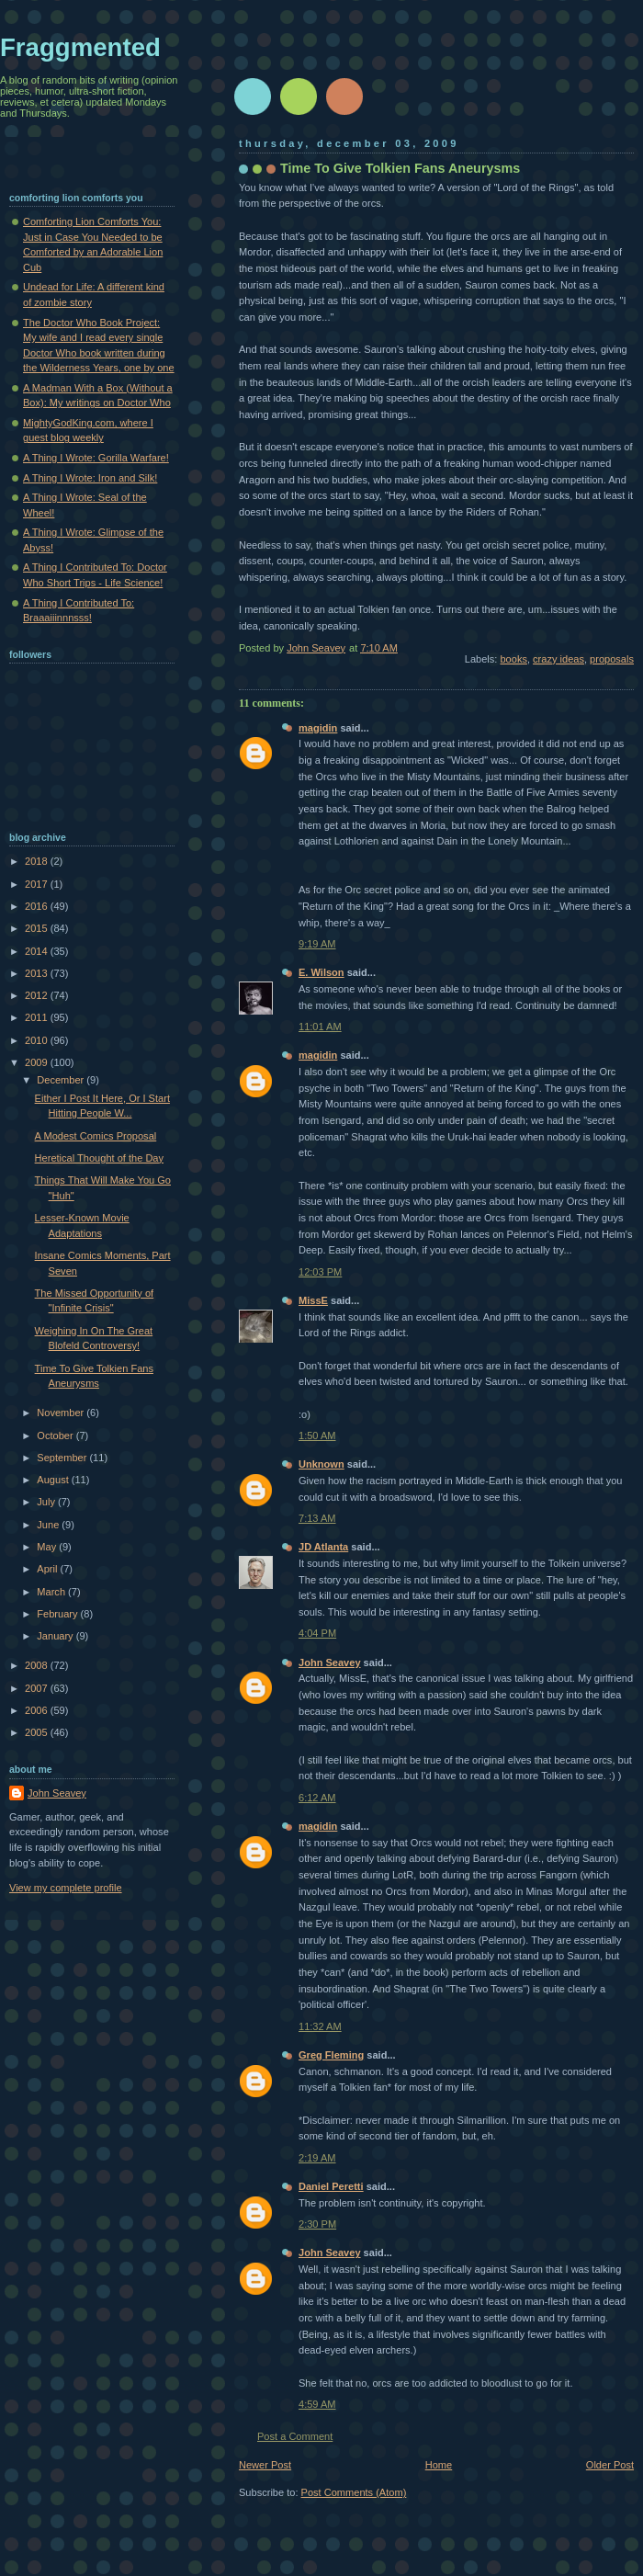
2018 (38, 861)
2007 (38, 1688)
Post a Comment (295, 2436)
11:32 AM (320, 2026)
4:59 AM (317, 2404)
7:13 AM (317, 1518)
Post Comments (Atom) (354, 2492)
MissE (313, 1300)
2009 (38, 1062)
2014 (38, 951)
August (54, 1479)
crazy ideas (558, 658)
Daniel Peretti (331, 2186)
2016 (38, 906)
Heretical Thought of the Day (99, 1157)
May (48, 1546)
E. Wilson (321, 972)
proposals (612, 658)
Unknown (321, 1464)
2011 (38, 1017)
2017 (38, 884)
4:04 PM (317, 1633)
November (61, 1412)
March (52, 1591)
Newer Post (265, 2464)
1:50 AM (317, 1435)
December (61, 1079)
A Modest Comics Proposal (96, 1135)
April (48, 1568)
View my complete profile (65, 1887)
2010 (38, 1040)
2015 (38, 928)
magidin (318, 727)
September (63, 1457)
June (49, 1524)
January (56, 1635)
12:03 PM (320, 1271)
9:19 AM (317, 943)
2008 (38, 1665)
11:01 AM (320, 1026)
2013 (38, 973)
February (58, 1613)
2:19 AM (317, 2157)
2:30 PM (317, 2224)
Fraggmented (80, 47)
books (513, 658)
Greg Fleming (331, 2054)
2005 (38, 1732)
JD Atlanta (323, 1546)
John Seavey (330, 1662)
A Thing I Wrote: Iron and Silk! (90, 477)
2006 (38, 1710)
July (47, 1501)
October (56, 1435)
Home (438, 2464)
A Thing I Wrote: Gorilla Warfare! (96, 457)
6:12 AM (317, 1797)
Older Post (610, 2464)
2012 (38, 995)
